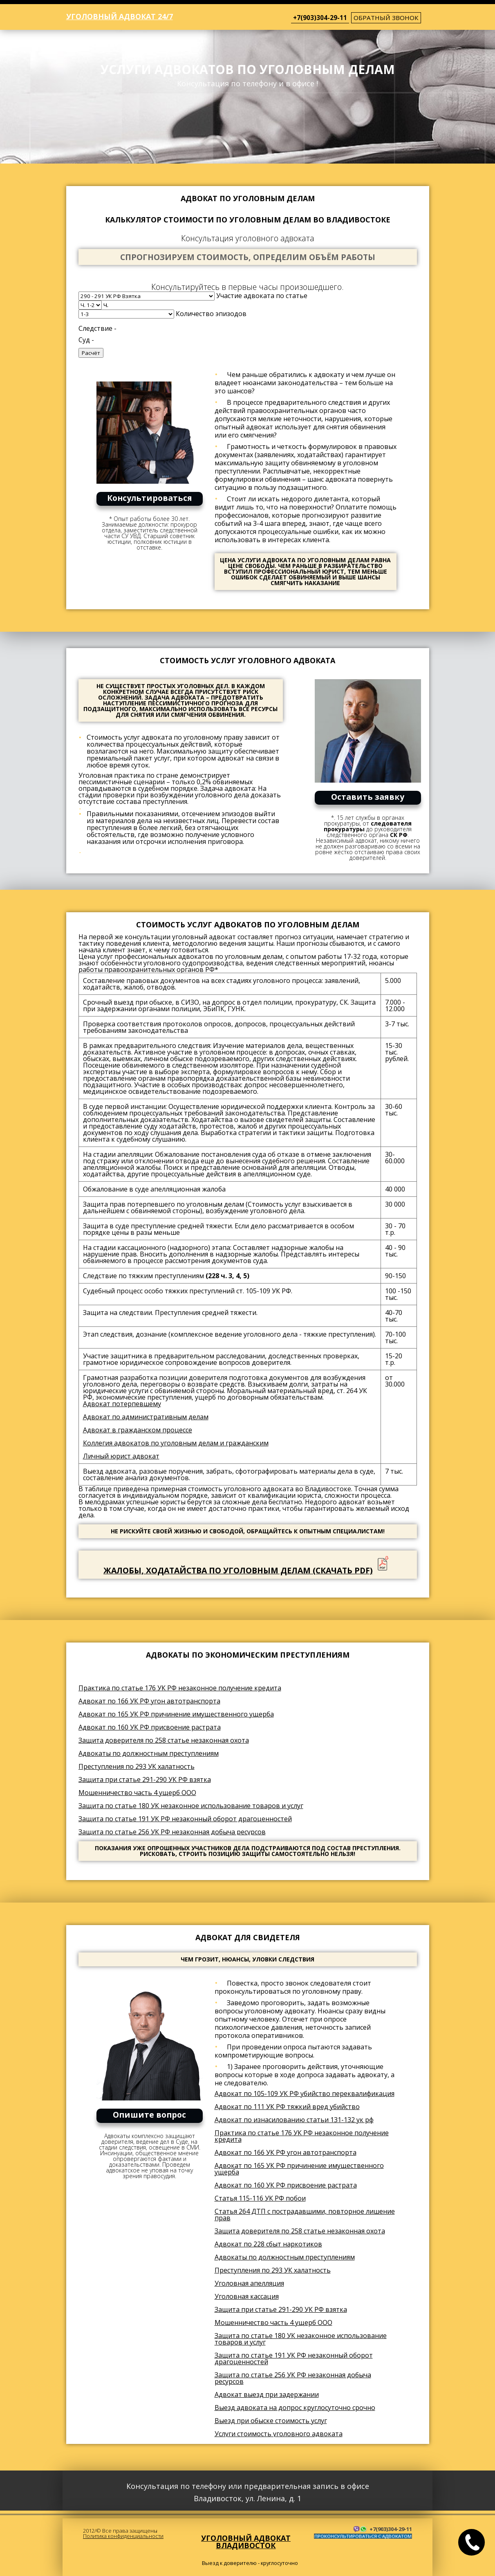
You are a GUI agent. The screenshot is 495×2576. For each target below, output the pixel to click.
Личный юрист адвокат (121, 1456)
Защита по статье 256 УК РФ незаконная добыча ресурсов (172, 1831)
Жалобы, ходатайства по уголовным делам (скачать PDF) (238, 1570)
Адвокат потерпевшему (122, 1403)
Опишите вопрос (149, 2114)
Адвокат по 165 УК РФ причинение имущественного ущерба (176, 1714)
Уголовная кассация (247, 2296)
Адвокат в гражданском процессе (137, 1429)
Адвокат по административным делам (145, 1416)
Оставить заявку (367, 796)
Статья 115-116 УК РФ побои (260, 2198)
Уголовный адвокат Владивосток (246, 2541)
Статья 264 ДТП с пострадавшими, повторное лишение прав (305, 2214)
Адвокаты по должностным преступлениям (148, 1753)
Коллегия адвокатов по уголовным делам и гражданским (176, 1442)
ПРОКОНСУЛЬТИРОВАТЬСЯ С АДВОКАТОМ (363, 2536)
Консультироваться (149, 497)
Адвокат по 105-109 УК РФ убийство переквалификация (304, 2093)
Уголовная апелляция (249, 2283)
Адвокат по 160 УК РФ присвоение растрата (149, 1727)
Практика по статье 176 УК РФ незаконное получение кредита (179, 1687)
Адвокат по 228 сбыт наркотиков (268, 2243)
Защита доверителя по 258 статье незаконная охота (163, 1740)
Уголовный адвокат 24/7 (119, 16)
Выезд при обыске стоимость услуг (271, 2420)
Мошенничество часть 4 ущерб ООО (137, 1792)
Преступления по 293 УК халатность (136, 1766)
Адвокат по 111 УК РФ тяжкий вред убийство (287, 2106)
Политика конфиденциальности (123, 2536)
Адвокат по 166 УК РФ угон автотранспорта (149, 1700)
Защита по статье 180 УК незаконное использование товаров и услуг (190, 1805)
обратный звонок (386, 17)
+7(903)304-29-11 (320, 17)
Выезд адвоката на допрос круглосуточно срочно (295, 2407)
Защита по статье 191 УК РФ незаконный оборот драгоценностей (185, 1818)
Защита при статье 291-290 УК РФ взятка (144, 1779)
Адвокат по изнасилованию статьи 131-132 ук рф (294, 2119)
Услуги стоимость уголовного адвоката (279, 2433)
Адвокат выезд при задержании (267, 2394)
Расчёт (91, 353)
